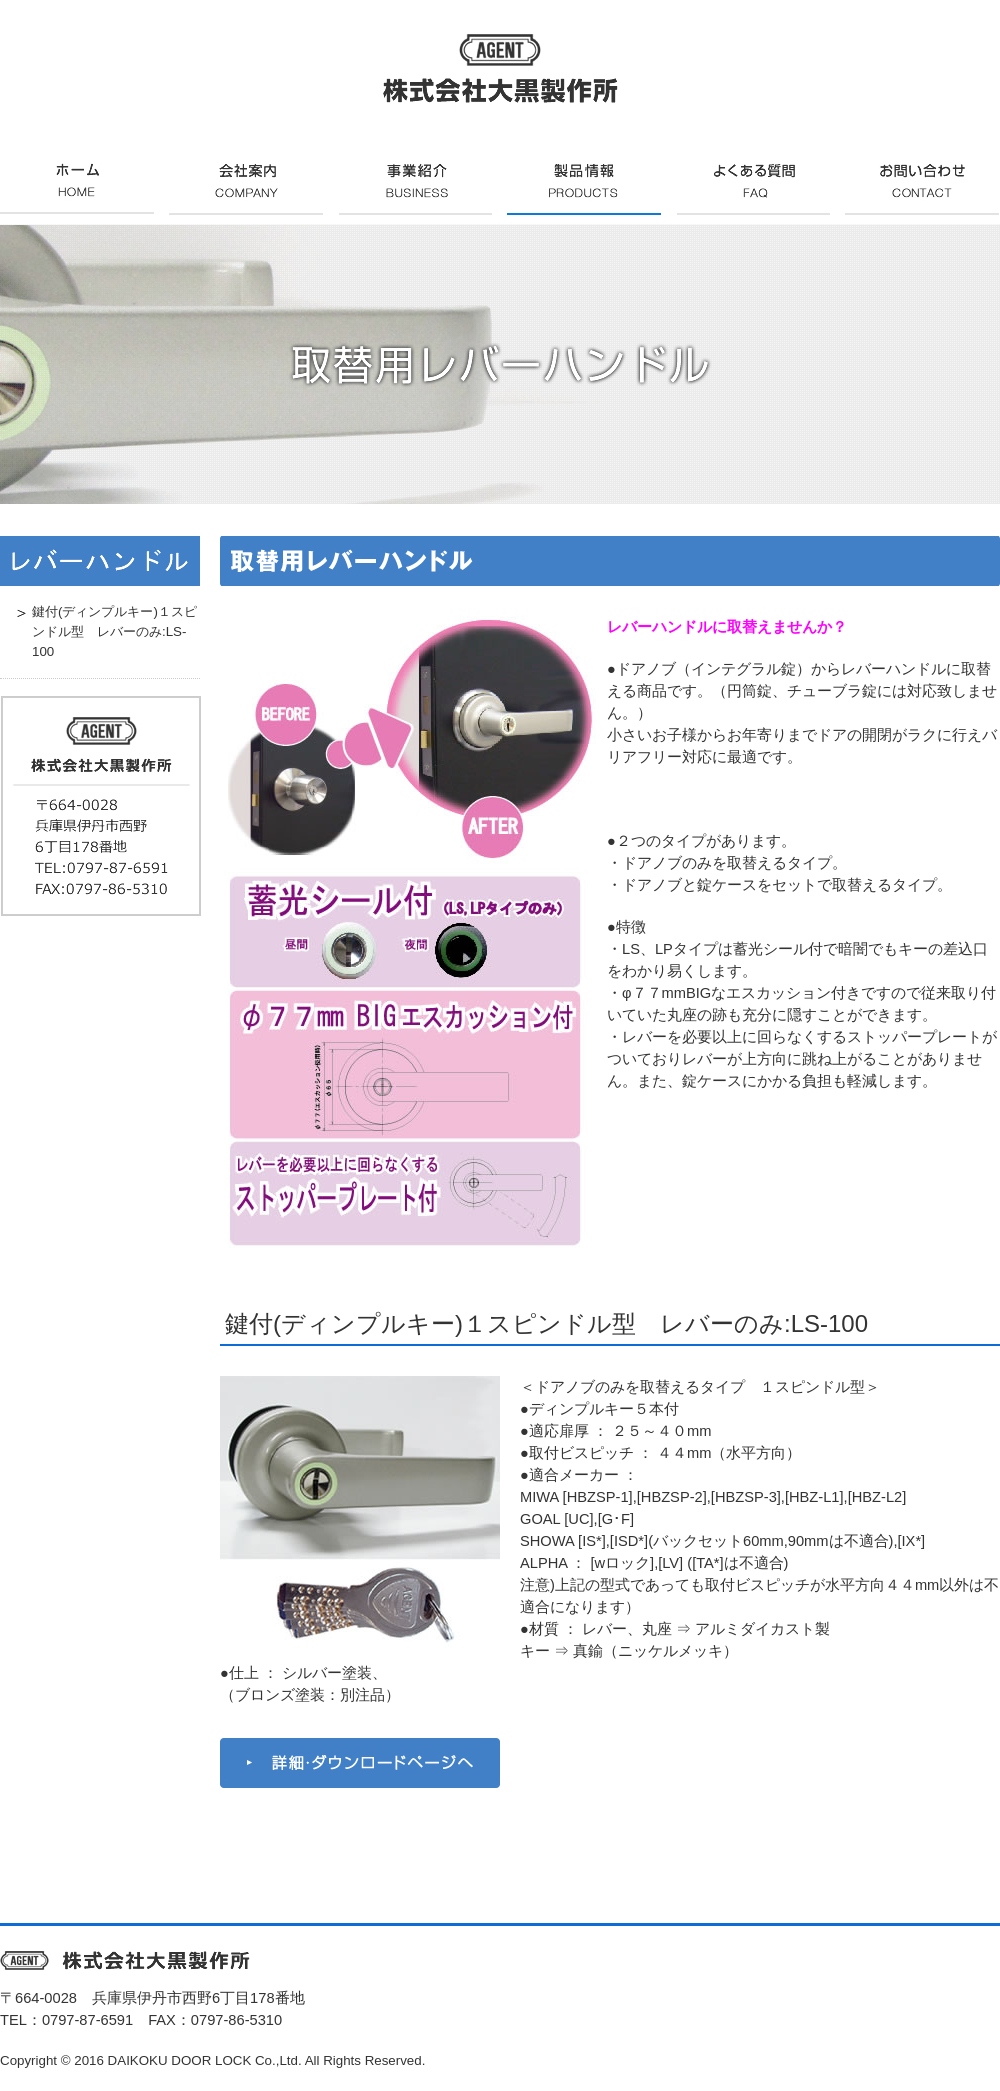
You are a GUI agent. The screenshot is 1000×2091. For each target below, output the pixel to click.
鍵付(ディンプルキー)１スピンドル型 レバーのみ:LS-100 (546, 1323)
